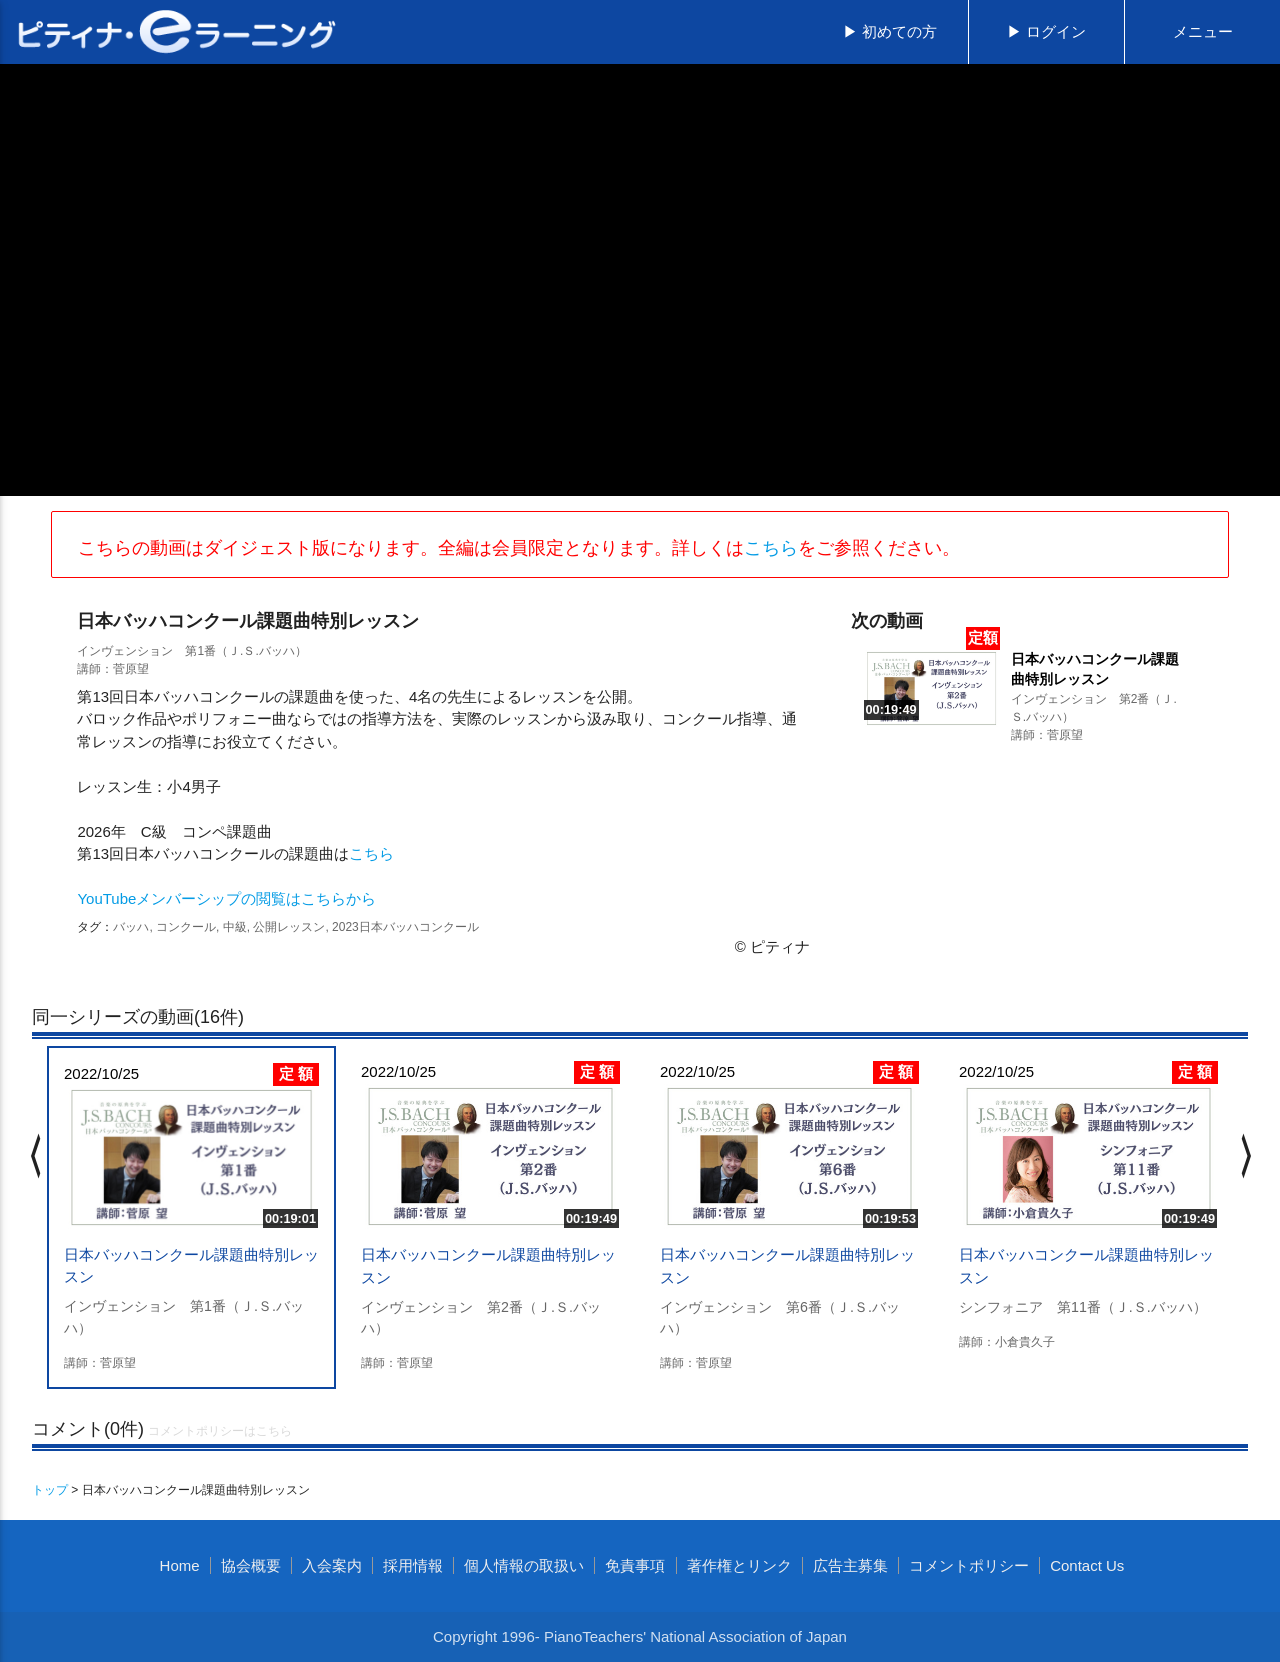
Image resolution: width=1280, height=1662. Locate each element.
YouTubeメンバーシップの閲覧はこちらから (226, 898)
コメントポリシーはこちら (220, 1431)
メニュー (1203, 31)
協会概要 (251, 1565)
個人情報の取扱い (524, 1565)
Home (180, 1565)
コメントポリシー (969, 1565)
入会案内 (332, 1565)
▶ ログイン (1046, 31)
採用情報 (413, 1565)
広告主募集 (850, 1565)
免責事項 (635, 1565)
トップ (50, 1490)
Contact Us (1087, 1565)
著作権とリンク (739, 1565)
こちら (771, 548)
